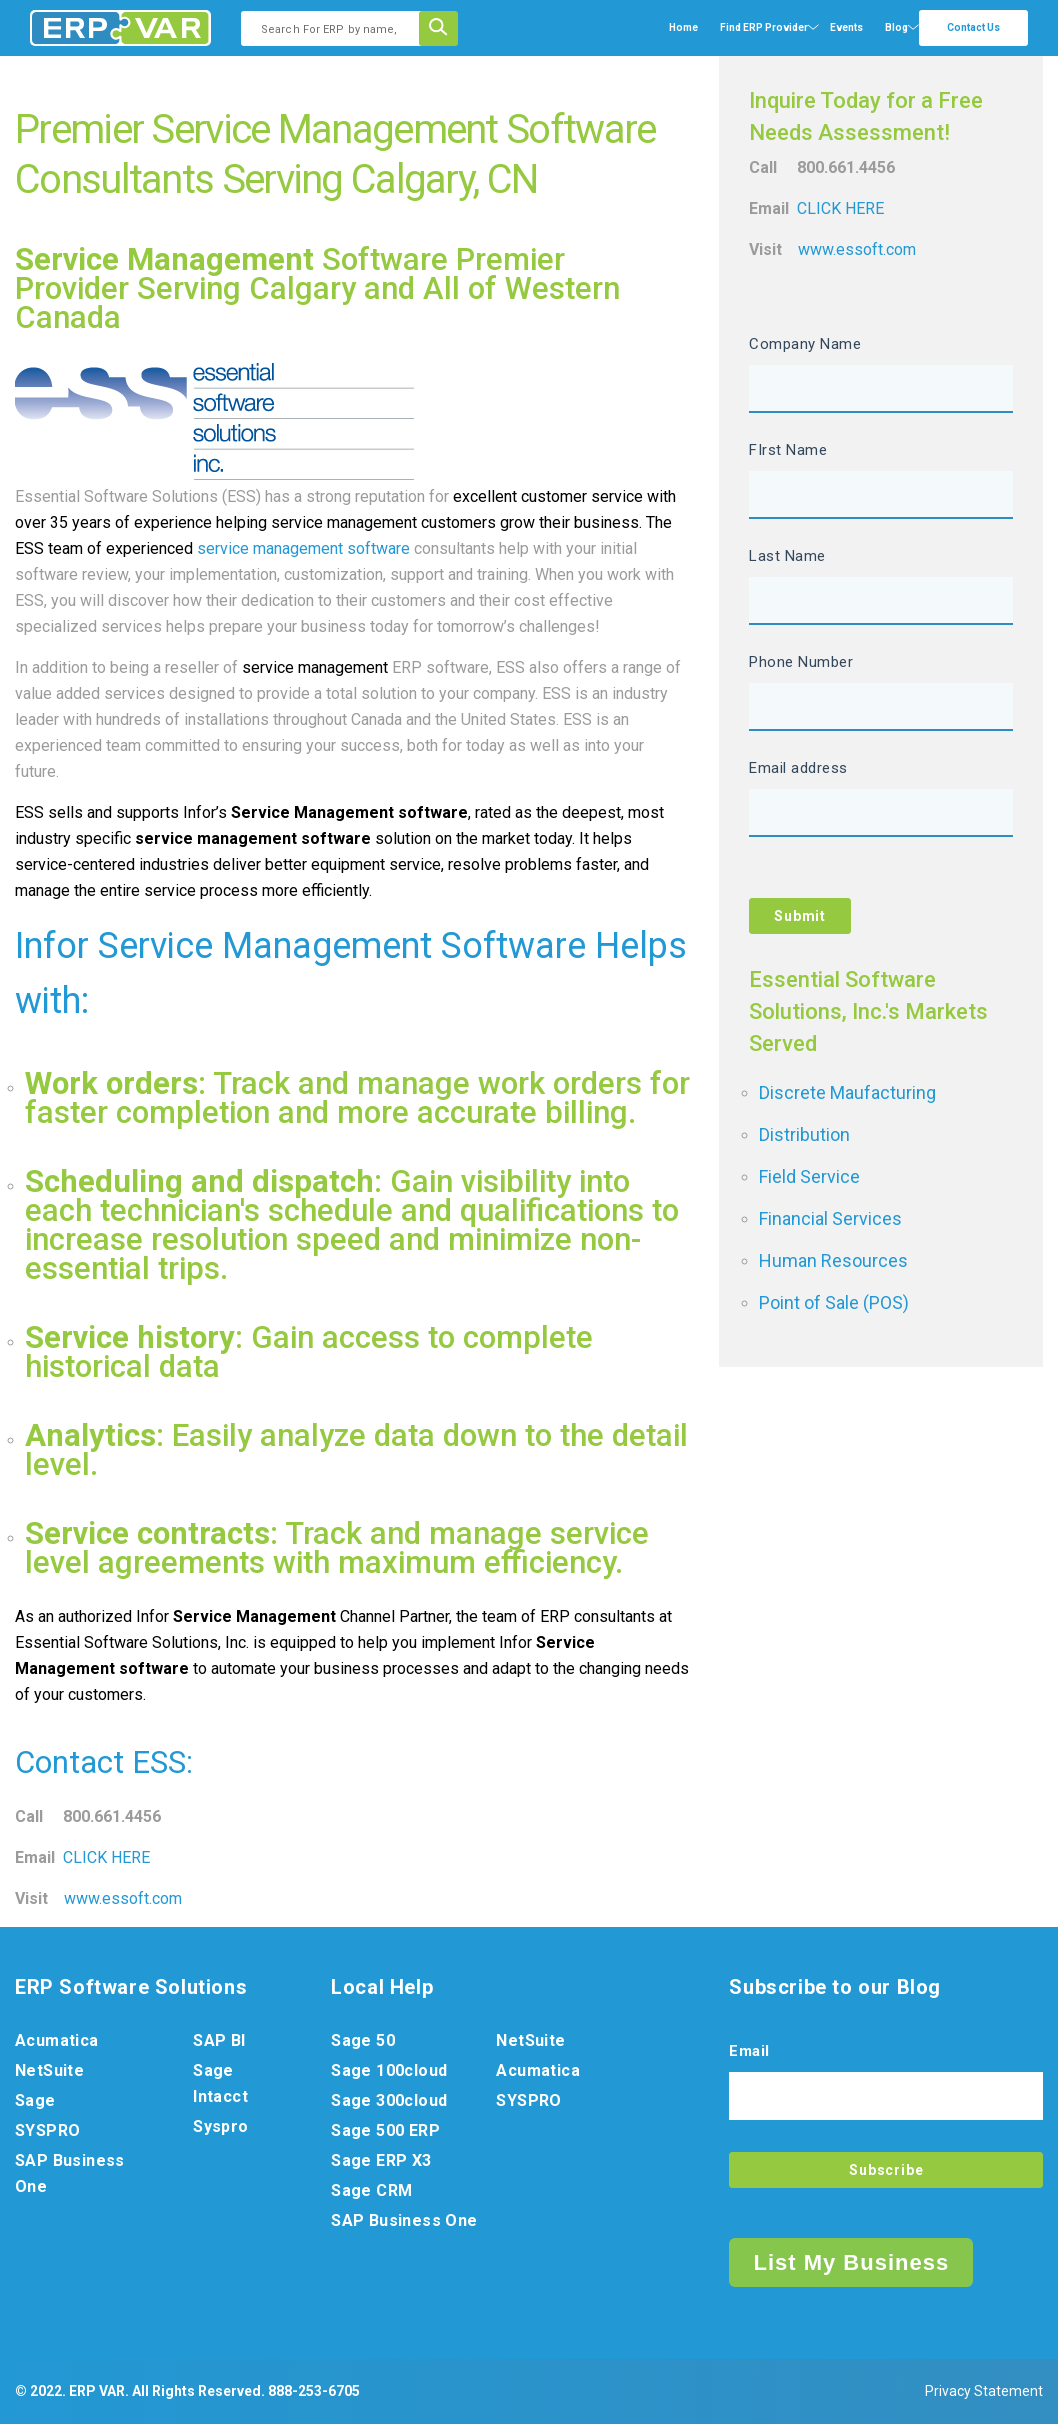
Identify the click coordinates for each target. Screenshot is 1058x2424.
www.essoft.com (123, 1898)
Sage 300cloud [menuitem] (389, 2100)
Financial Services (830, 1218)
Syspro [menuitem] (220, 2126)
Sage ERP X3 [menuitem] (381, 2160)
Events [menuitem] (846, 27)
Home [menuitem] (683, 27)
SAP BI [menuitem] (219, 2040)
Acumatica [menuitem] (57, 2040)
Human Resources (833, 1260)
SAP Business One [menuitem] (70, 2173)
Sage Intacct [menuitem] (220, 2083)
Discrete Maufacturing (847, 1092)
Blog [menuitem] (896, 27)
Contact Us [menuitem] (973, 27)
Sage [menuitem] (35, 2100)
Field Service (809, 1176)
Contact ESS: (104, 1762)
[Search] (445, 28)
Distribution (804, 1134)
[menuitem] (764, 28)
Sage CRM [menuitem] (371, 2190)
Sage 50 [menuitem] (363, 2040)
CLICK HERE (106, 1857)
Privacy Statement (984, 2391)
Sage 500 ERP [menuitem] (385, 2130)
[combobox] (336, 28)
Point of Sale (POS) (834, 1302)
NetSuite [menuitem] (49, 2070)
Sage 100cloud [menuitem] (389, 2070)
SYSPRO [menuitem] (47, 2130)
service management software (303, 548)
